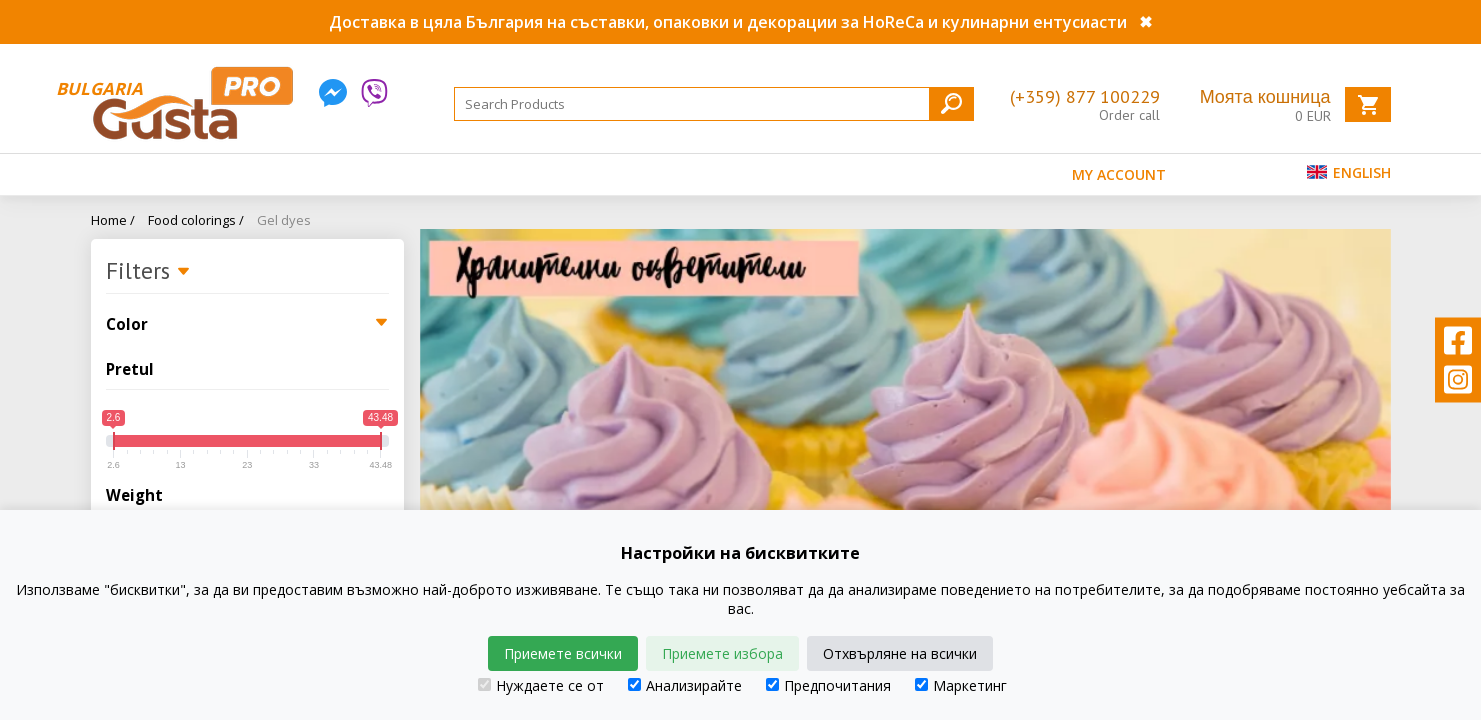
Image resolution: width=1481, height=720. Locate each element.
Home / (113, 220)
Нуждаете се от (541, 685)
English (1349, 172)
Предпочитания (828, 685)
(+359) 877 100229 (1085, 96)
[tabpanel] (905, 442)
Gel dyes (284, 220)
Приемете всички (563, 653)
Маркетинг (961, 685)
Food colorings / (196, 220)
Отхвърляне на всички (900, 653)
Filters (148, 272)
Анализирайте (685, 685)
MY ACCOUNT (1119, 174)
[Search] (714, 104)
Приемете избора (722, 653)
